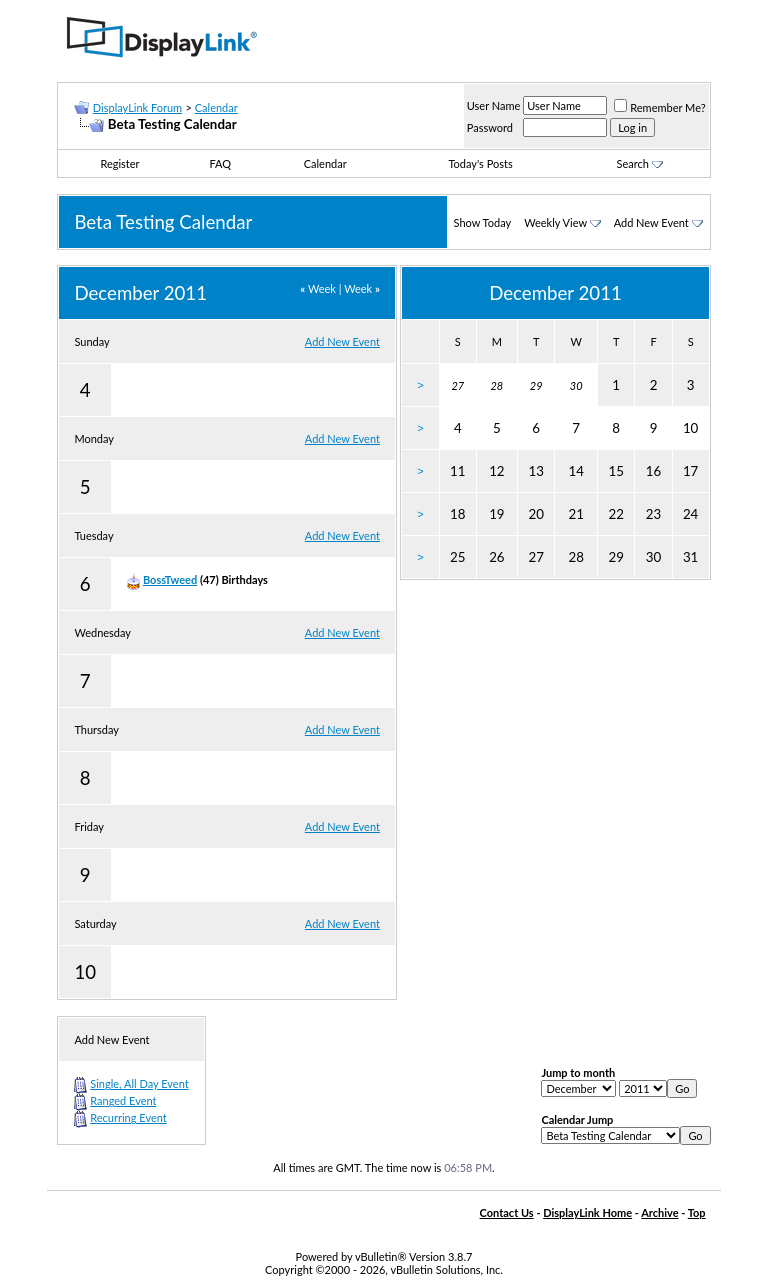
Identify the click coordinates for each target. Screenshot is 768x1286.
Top (697, 1212)
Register (119, 163)
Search (640, 163)
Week (318, 288)
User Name (494, 105)
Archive (659, 1212)
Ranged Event (123, 1100)
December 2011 (555, 293)
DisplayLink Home (587, 1212)
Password (490, 127)
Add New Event (651, 222)
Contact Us (507, 1212)
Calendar (216, 107)
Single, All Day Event (139, 1083)
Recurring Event (128, 1117)
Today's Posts (480, 163)
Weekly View (555, 222)
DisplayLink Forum (137, 107)
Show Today (483, 222)
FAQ (221, 163)
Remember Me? (659, 107)
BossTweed (170, 579)
